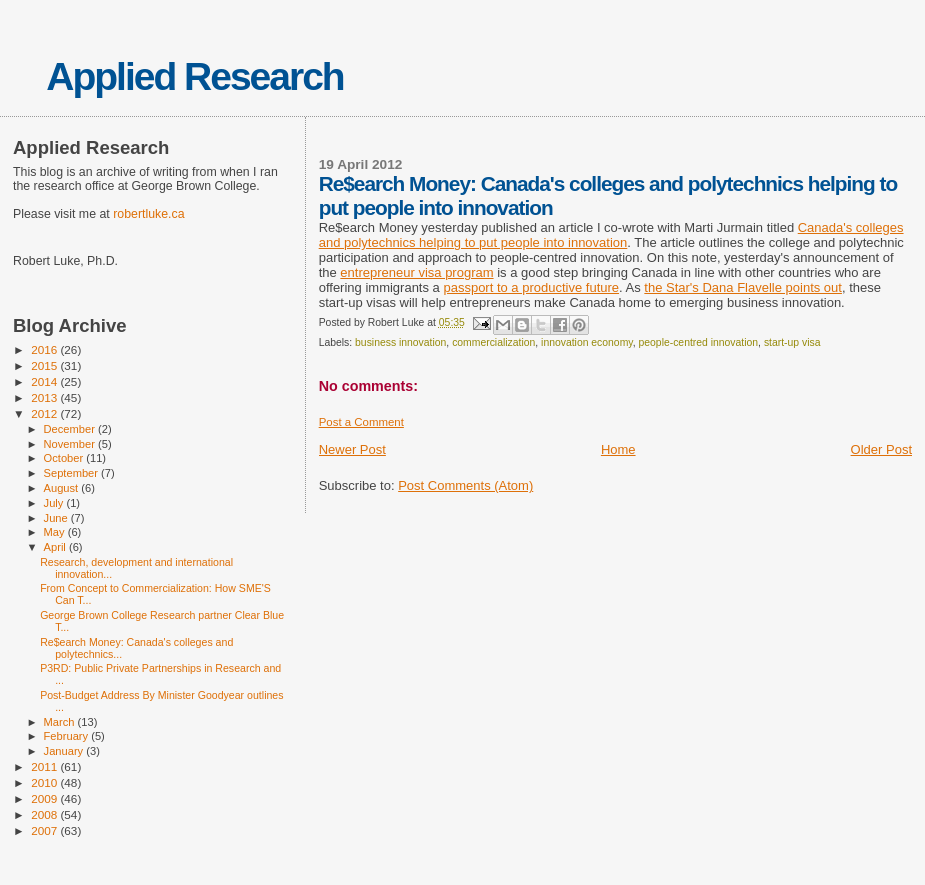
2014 (45, 381)
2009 (45, 798)
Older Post (881, 449)
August (63, 488)
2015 (45, 365)
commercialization (493, 342)
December (71, 429)
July (55, 503)
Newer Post (352, 449)
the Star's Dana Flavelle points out (743, 287)
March (61, 722)
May (56, 532)
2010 (45, 782)
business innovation (400, 342)
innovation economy (587, 342)
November (71, 444)
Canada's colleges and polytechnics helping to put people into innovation (611, 235)
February (68, 736)
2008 (45, 814)
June (57, 518)
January (65, 751)
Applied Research (194, 76)
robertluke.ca (148, 214)
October (65, 458)
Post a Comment (361, 422)
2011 (45, 766)
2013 (45, 397)
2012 (45, 413)
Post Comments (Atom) (465, 485)
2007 (45, 830)
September (73, 473)
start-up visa (792, 342)
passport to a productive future (531, 287)
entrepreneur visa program (416, 272)
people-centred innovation (699, 342)
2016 (45, 349)
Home (618, 449)
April (56, 547)
